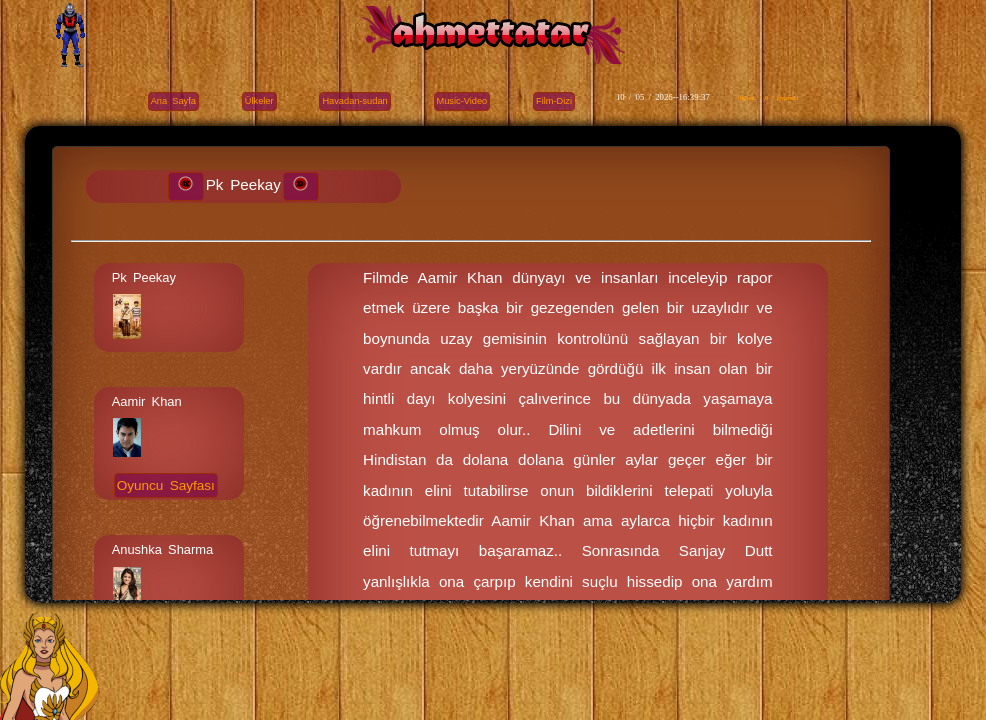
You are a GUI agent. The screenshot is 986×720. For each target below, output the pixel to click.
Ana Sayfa (173, 101)
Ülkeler (259, 101)
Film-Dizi (554, 101)
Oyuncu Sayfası (166, 485)
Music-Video (462, 101)
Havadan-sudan (354, 101)
